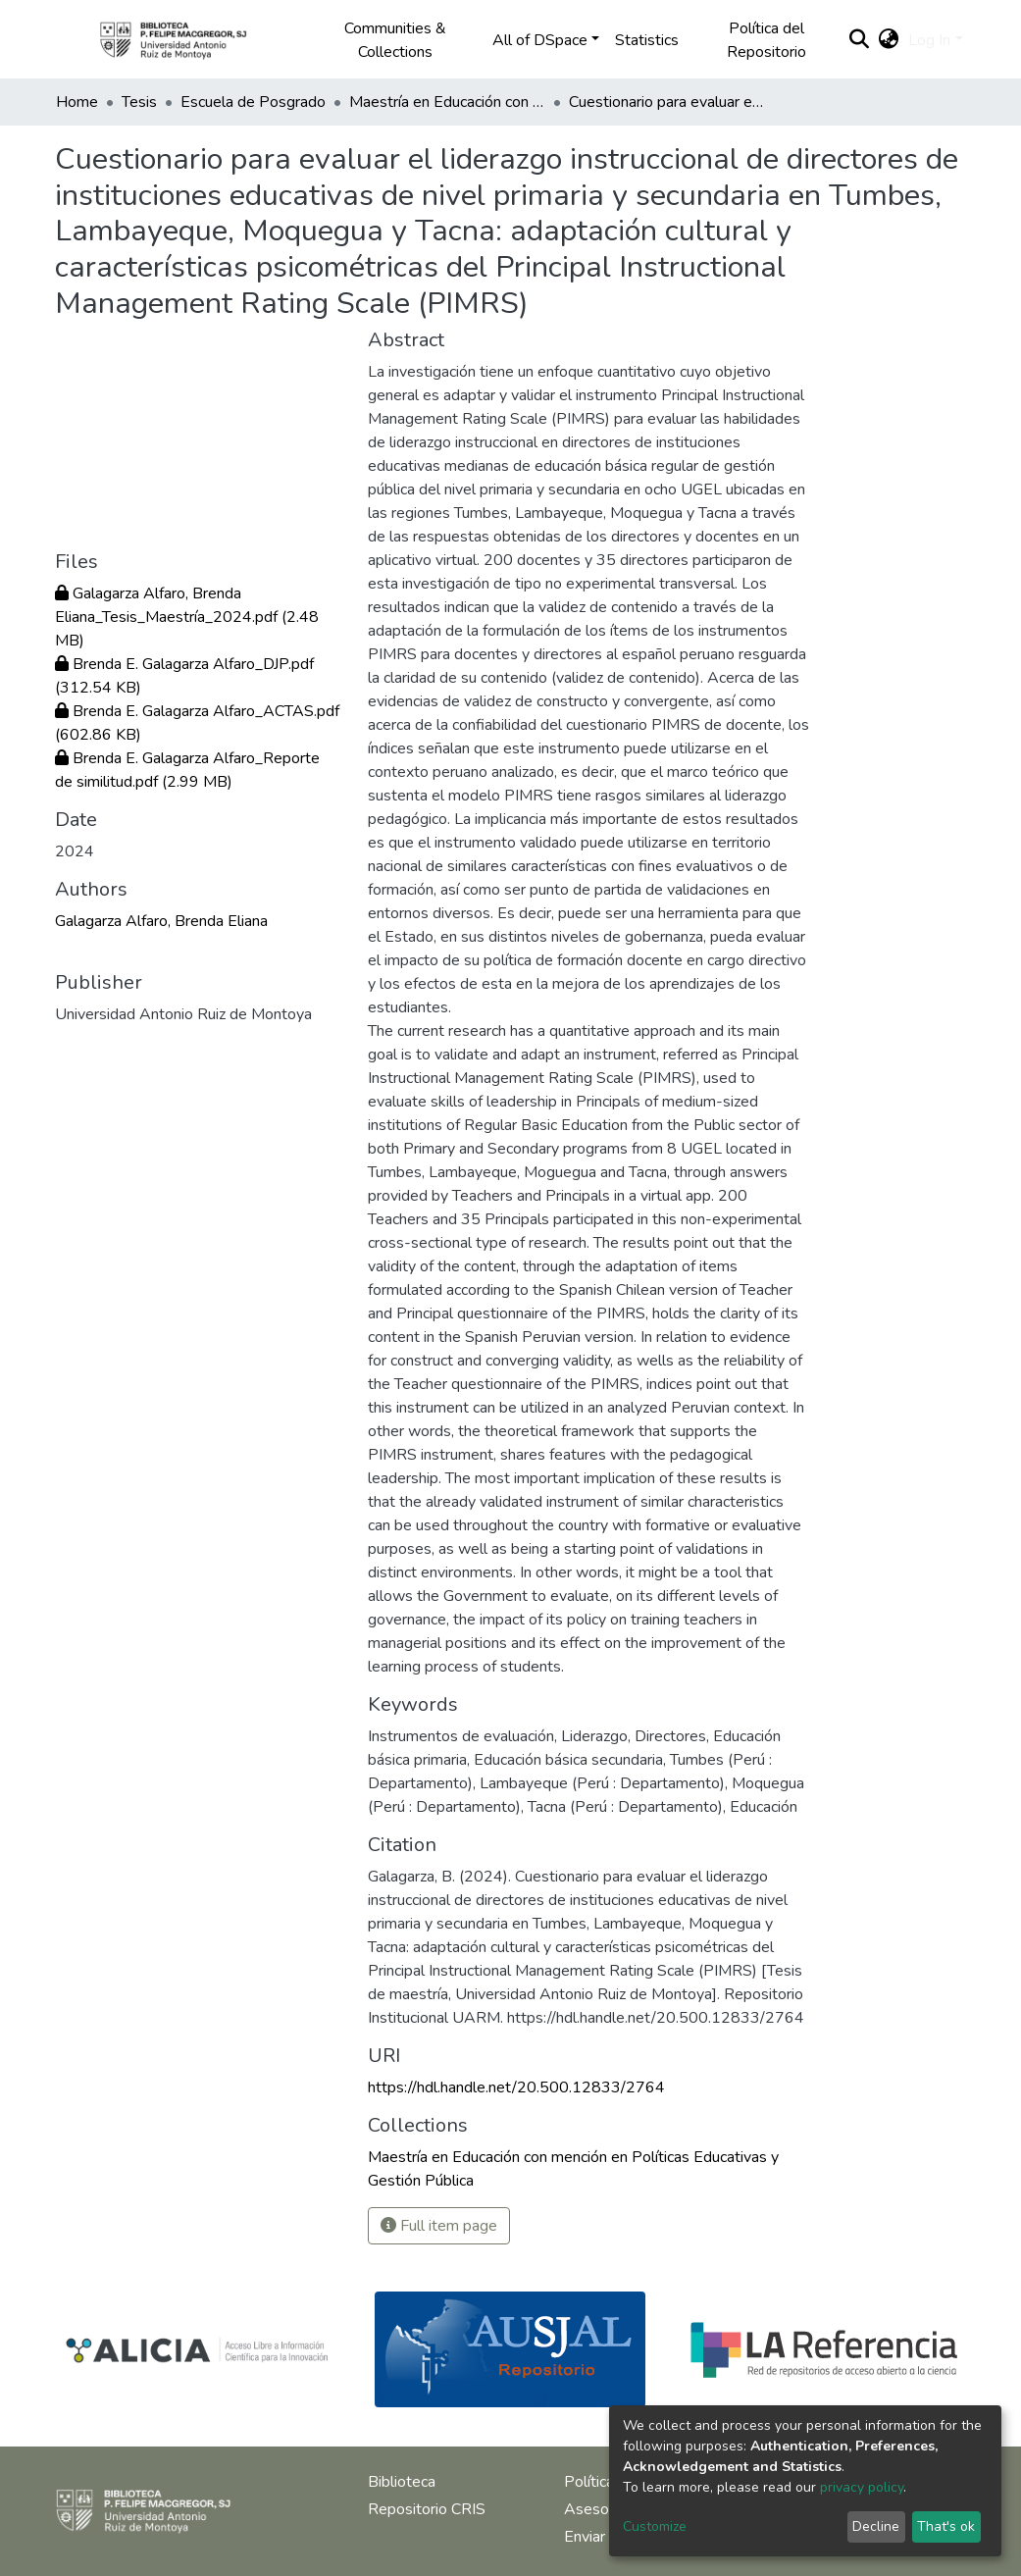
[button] (888, 40)
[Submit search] (858, 40)
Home (77, 102)
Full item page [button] (439, 2226)
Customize (655, 2526)
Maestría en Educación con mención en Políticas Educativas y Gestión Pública (447, 102)
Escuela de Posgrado (253, 102)
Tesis (139, 102)
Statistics (647, 40)
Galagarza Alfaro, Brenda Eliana (161, 921)
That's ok (946, 2526)
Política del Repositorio (766, 40)
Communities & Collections (395, 40)
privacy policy (861, 2487)
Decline (875, 2526)
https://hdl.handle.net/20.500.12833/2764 (516, 2087)
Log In (929, 40)
